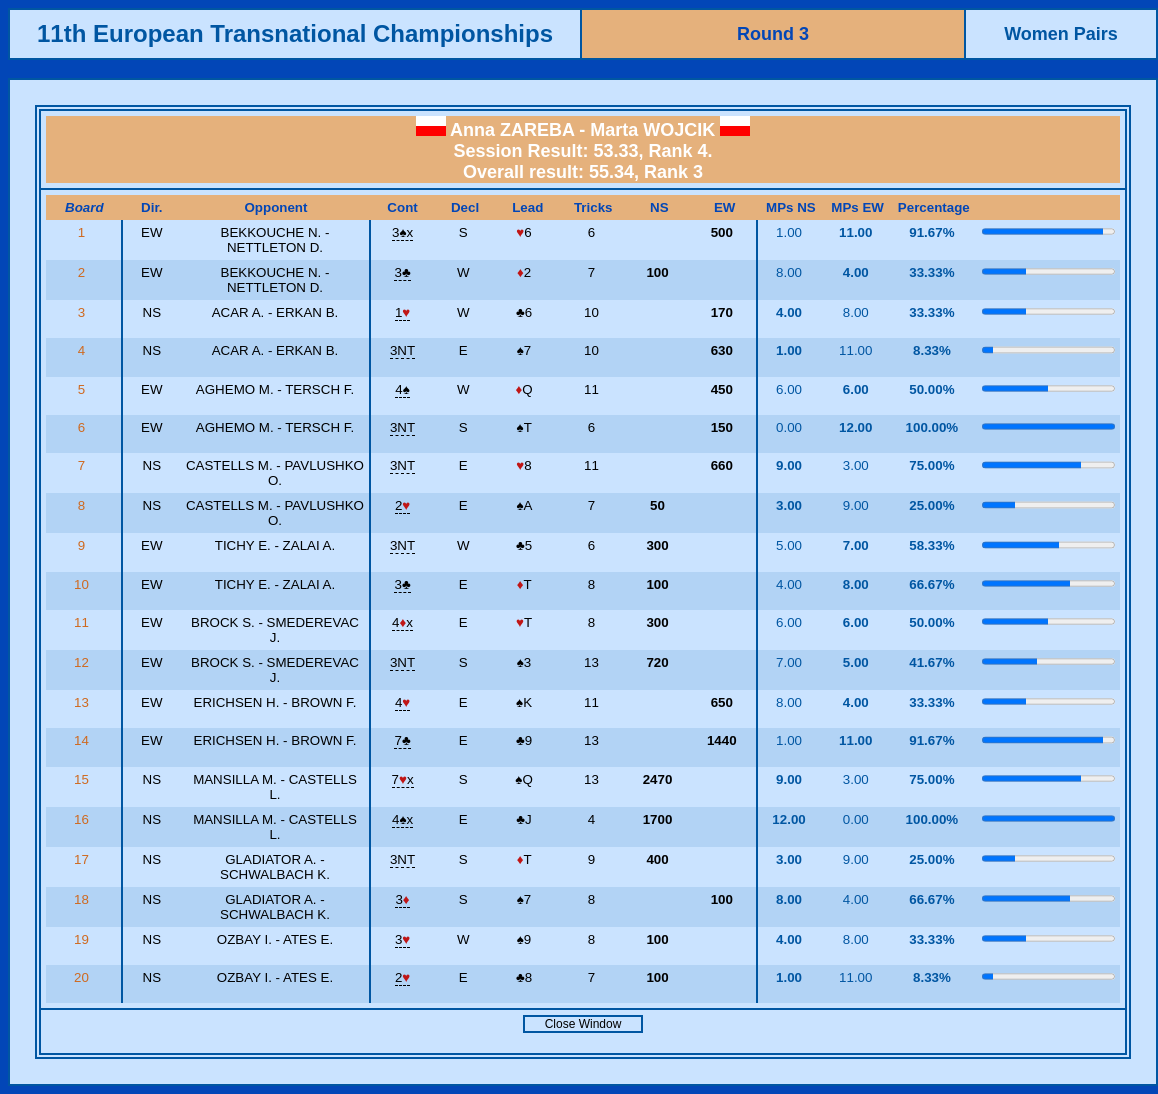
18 (83, 899)
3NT (402, 350)
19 (83, 939)
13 (83, 702)
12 (83, 662)
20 (83, 977)
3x (402, 232)
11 (83, 622)
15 (83, 779)
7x (403, 779)
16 (83, 819)
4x (402, 622)
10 (83, 584)
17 (83, 859)
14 (83, 740)
